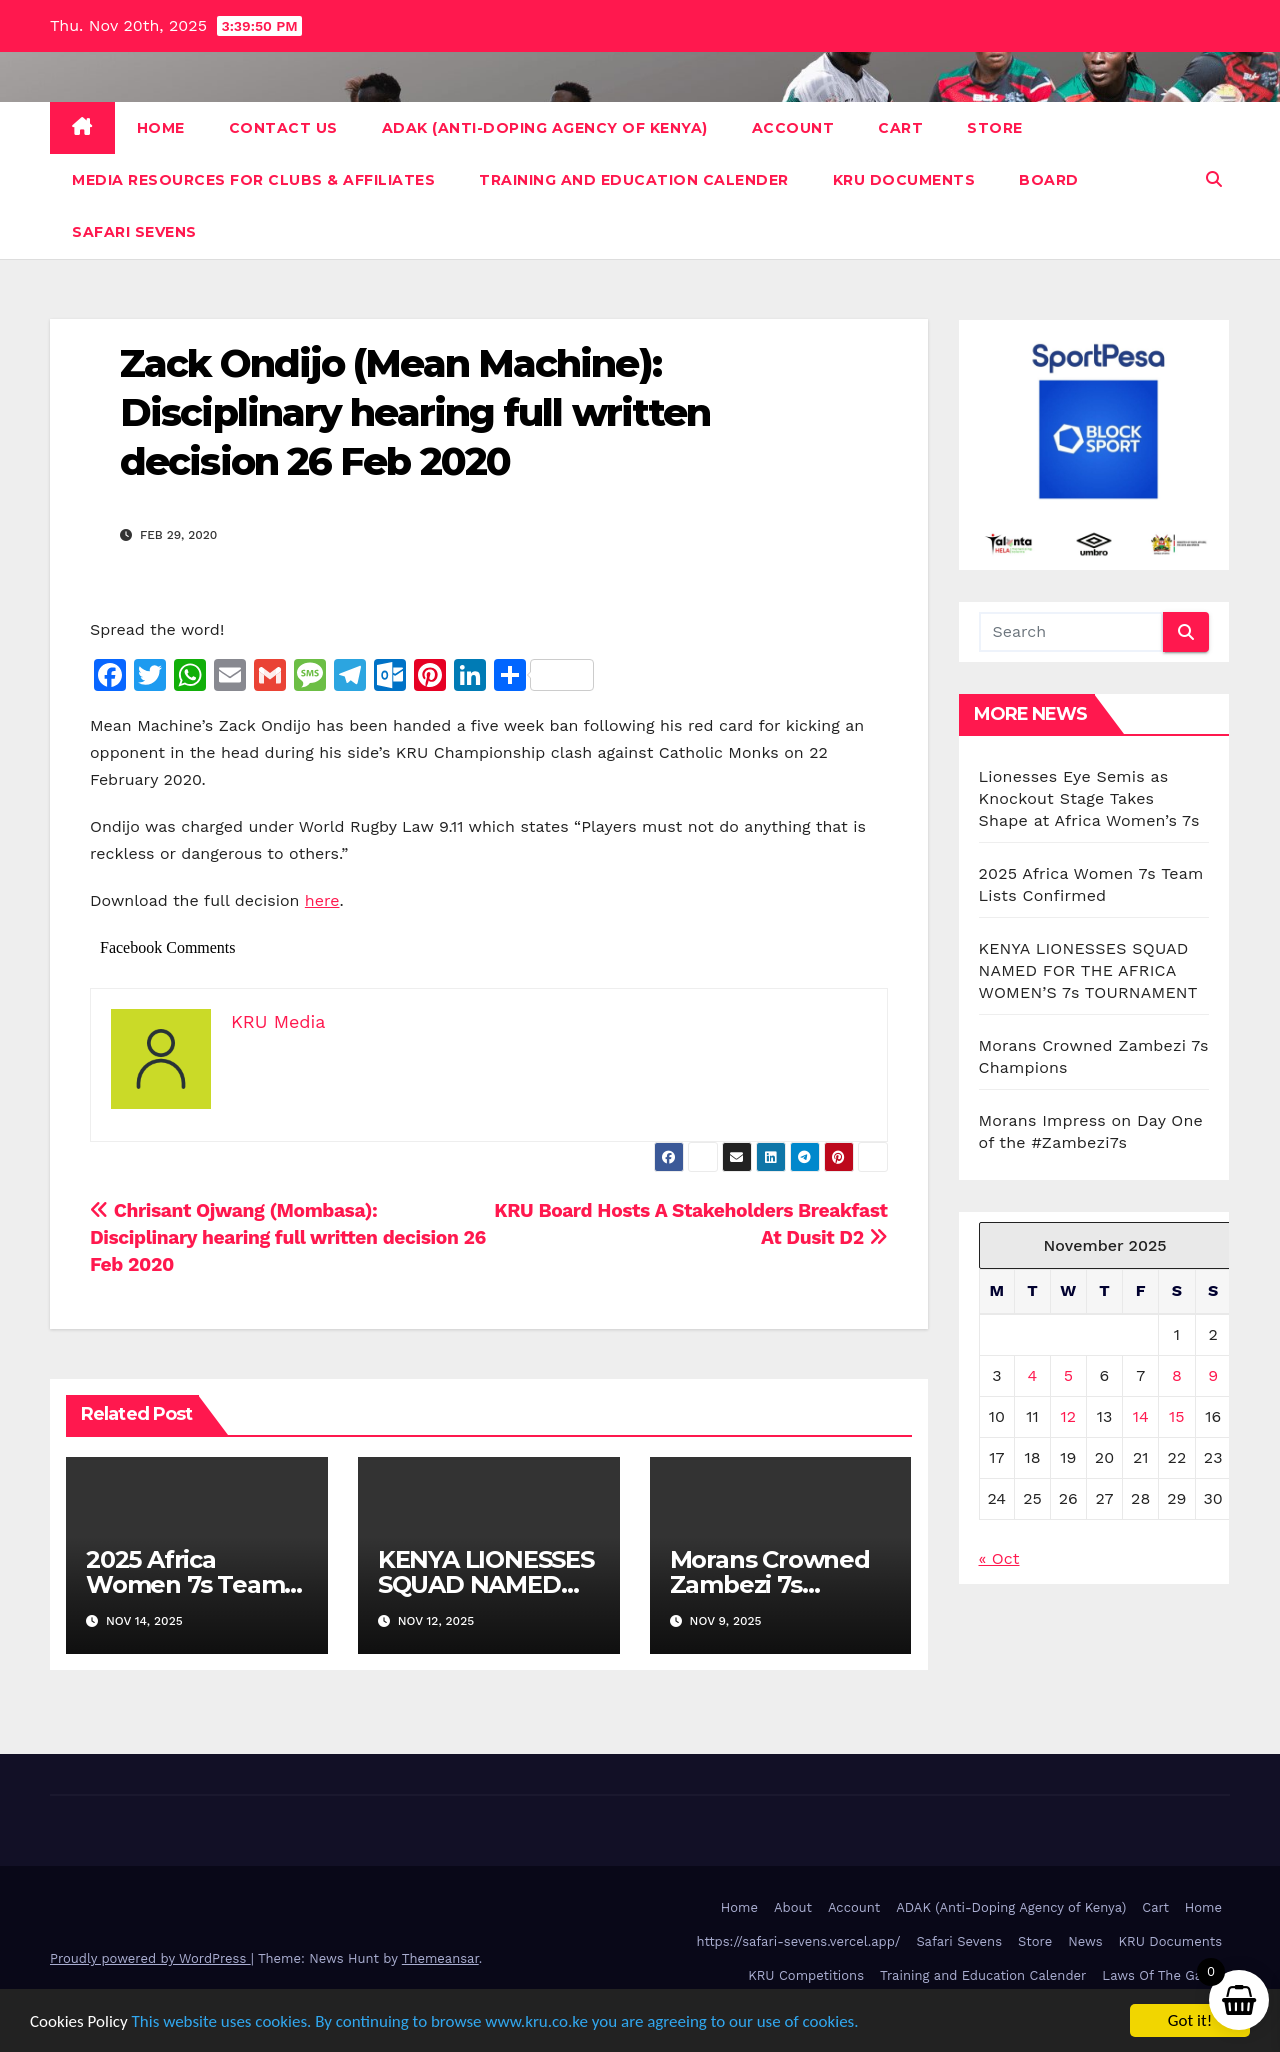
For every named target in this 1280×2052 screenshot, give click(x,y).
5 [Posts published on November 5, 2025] (1068, 1375)
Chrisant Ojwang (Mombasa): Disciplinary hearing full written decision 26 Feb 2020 (288, 1237)
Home (161, 128)
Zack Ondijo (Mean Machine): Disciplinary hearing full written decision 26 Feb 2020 (415, 413)
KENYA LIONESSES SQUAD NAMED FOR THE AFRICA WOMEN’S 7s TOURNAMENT (1088, 970)
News (1085, 1941)
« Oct (999, 1558)
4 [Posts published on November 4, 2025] (1033, 1375)
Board (1049, 180)
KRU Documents (904, 180)
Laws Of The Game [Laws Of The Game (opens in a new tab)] (1162, 1975)
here (322, 900)
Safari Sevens (134, 232)
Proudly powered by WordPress (150, 1958)
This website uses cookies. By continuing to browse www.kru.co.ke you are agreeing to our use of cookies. (495, 2021)
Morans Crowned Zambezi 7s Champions (770, 1584)
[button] (1214, 179)
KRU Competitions (806, 1975)
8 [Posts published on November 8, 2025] (1177, 1375)
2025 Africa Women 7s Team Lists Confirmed (185, 1584)
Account (793, 128)
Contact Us (283, 128)
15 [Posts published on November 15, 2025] (1177, 1416)
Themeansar (440, 1958)
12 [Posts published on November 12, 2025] (1069, 1416)
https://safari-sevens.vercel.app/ (799, 1941)
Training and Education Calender (634, 180)
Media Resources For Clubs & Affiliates (253, 180)
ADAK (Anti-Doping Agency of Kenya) (545, 128)
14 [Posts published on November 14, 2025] (1141, 1416)
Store (995, 128)
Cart (900, 128)
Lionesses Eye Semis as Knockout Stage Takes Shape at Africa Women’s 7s (1089, 798)
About (793, 1907)
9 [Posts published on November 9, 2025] (1213, 1375)
